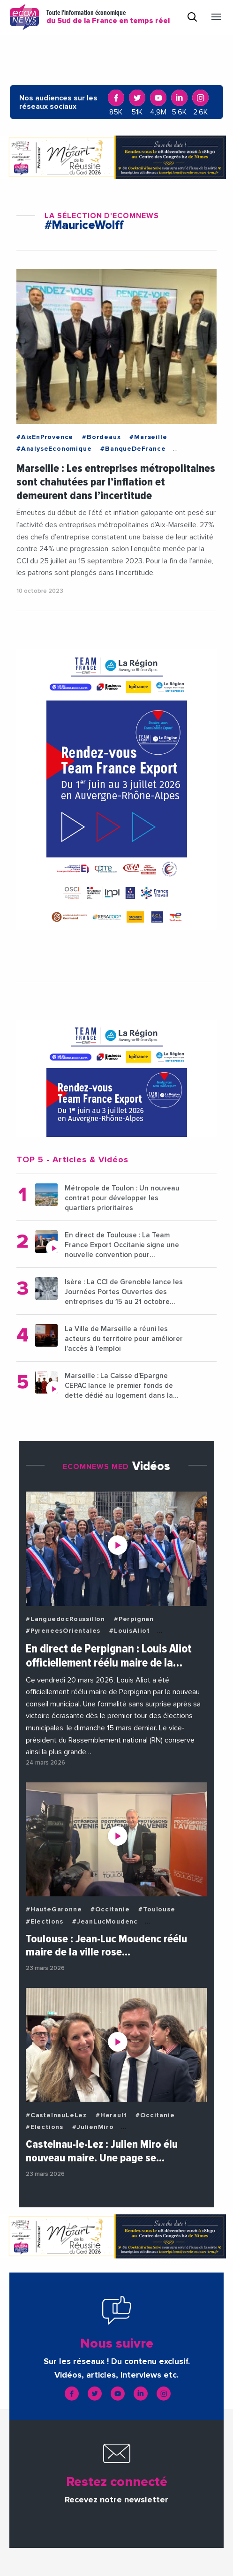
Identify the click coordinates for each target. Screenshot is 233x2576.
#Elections (44, 1921)
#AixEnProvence (44, 437)
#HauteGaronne (54, 1909)
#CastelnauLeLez (56, 2115)
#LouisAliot (129, 1631)
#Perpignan (134, 1619)
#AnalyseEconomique (53, 449)
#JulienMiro (93, 2127)
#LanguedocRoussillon (65, 1619)
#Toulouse (156, 1909)
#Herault (111, 2115)
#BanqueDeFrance (132, 449)
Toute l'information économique (108, 16)
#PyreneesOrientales (63, 1631)
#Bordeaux (101, 437)
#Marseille (148, 437)
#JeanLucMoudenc (105, 1921)
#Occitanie (109, 1909)
